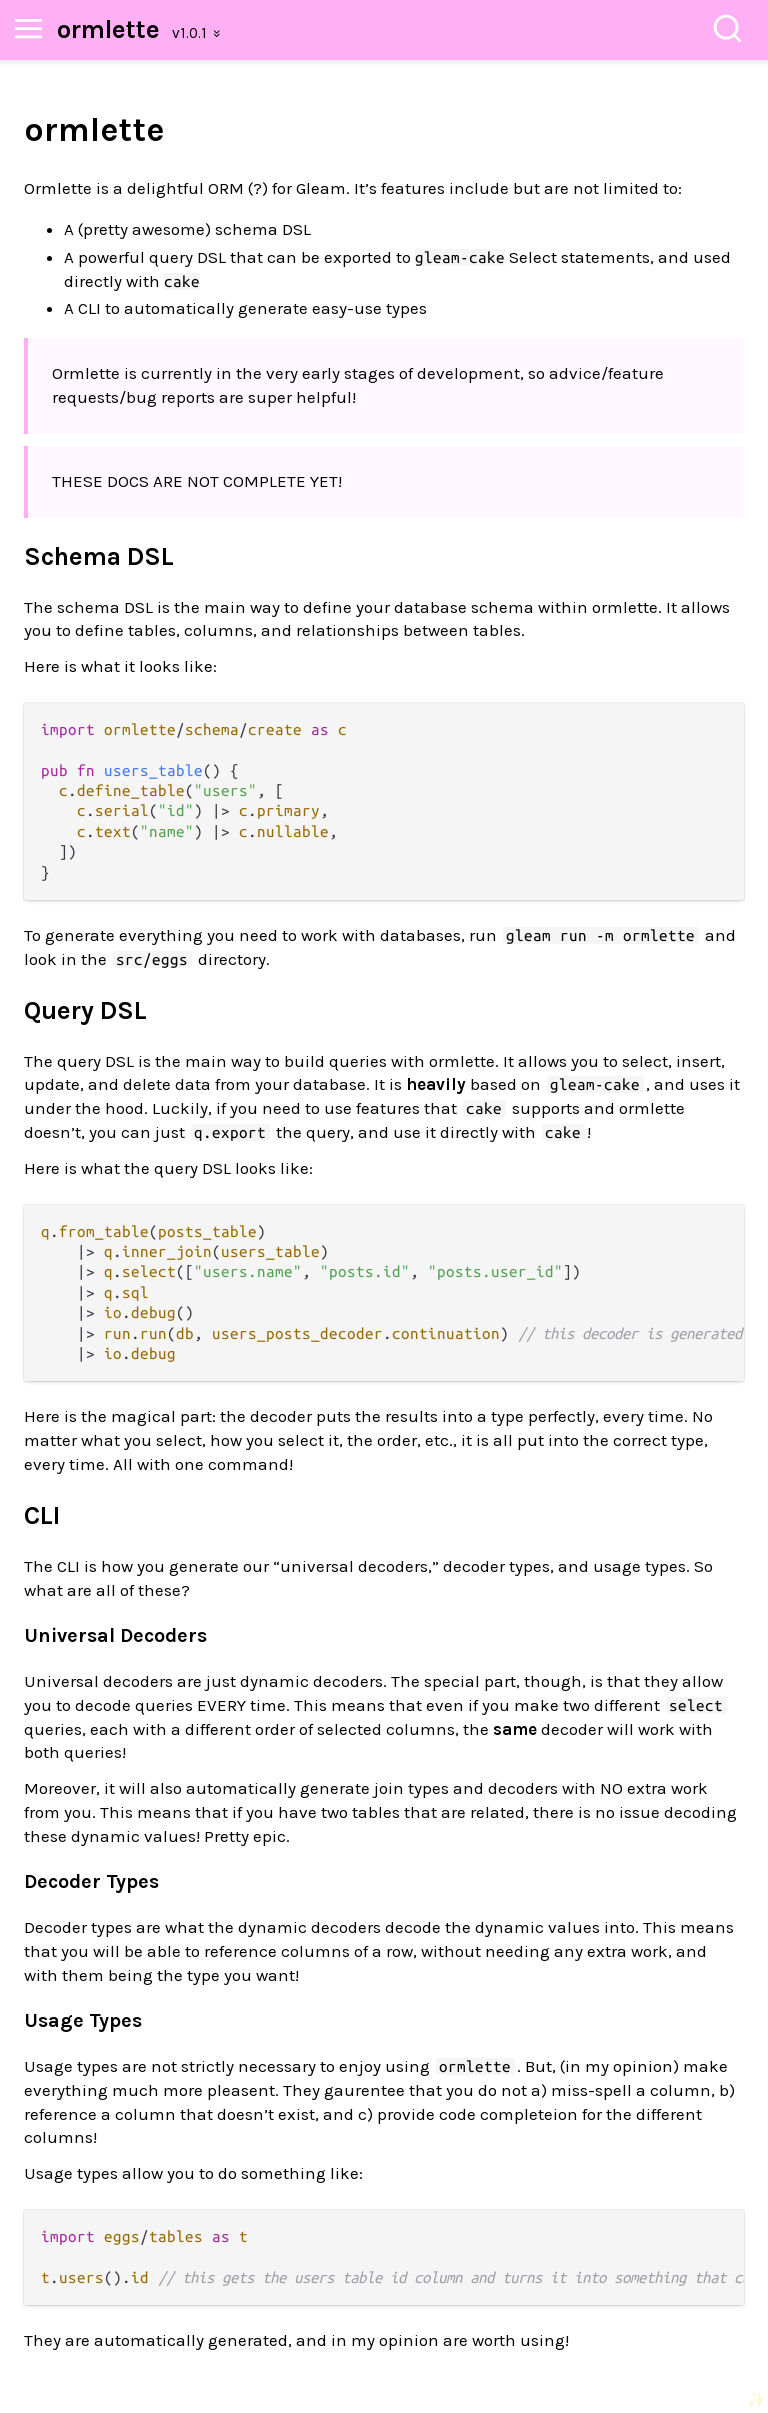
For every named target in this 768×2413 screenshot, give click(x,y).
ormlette (108, 29)
